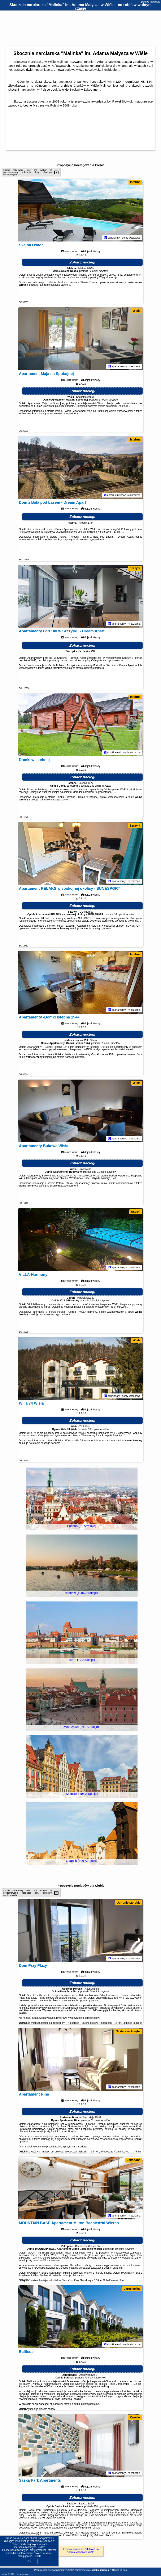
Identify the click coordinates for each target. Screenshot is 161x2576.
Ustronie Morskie (128, 1902)
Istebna (135, 182)
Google (9, 2541)
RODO (37, 2556)
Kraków (135, 2417)
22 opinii (93, 271)
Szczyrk (135, 568)
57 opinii (103, 399)
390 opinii (93, 1429)
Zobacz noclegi (82, 262)
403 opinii (90, 2377)
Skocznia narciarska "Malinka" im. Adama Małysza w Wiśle (80, 2551)
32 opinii (119, 914)
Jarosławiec (132, 2288)
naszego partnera (60, 284)
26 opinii (95, 2120)
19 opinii (119, 2248)
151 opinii (99, 2506)
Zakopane (133, 2160)
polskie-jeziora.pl (150, 1)
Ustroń (135, 1211)
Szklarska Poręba (128, 2031)
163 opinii (95, 785)
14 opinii (94, 1300)
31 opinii (105, 1043)
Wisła (136, 310)
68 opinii (94, 1991)
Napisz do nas (119, 2570)
